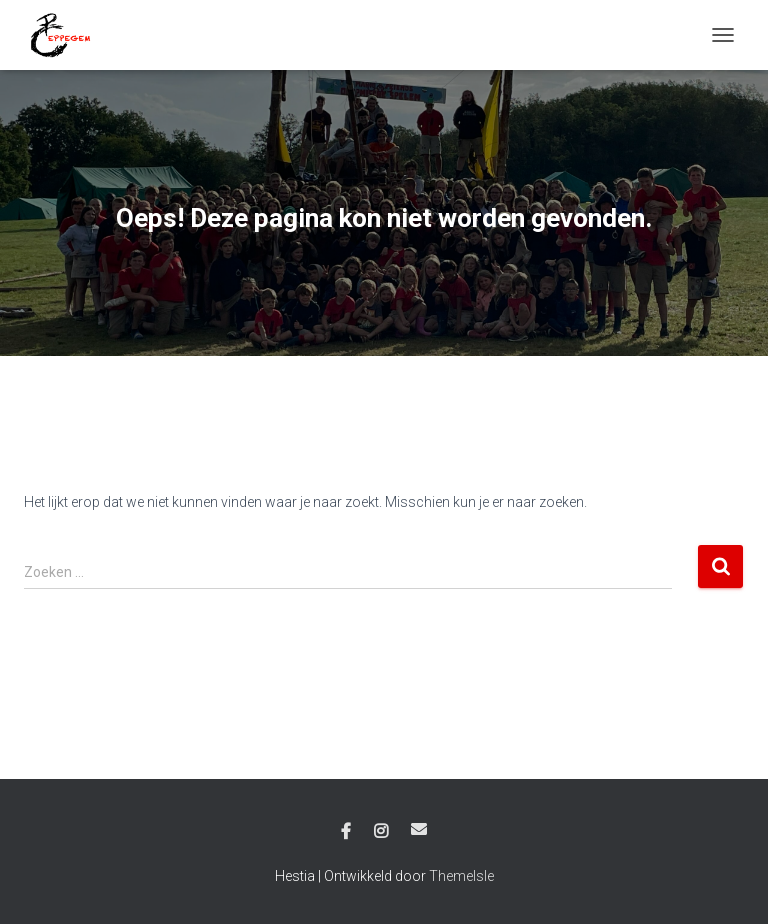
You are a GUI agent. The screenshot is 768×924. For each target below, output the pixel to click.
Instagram (381, 832)
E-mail (419, 829)
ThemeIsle (461, 876)
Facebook (346, 832)
